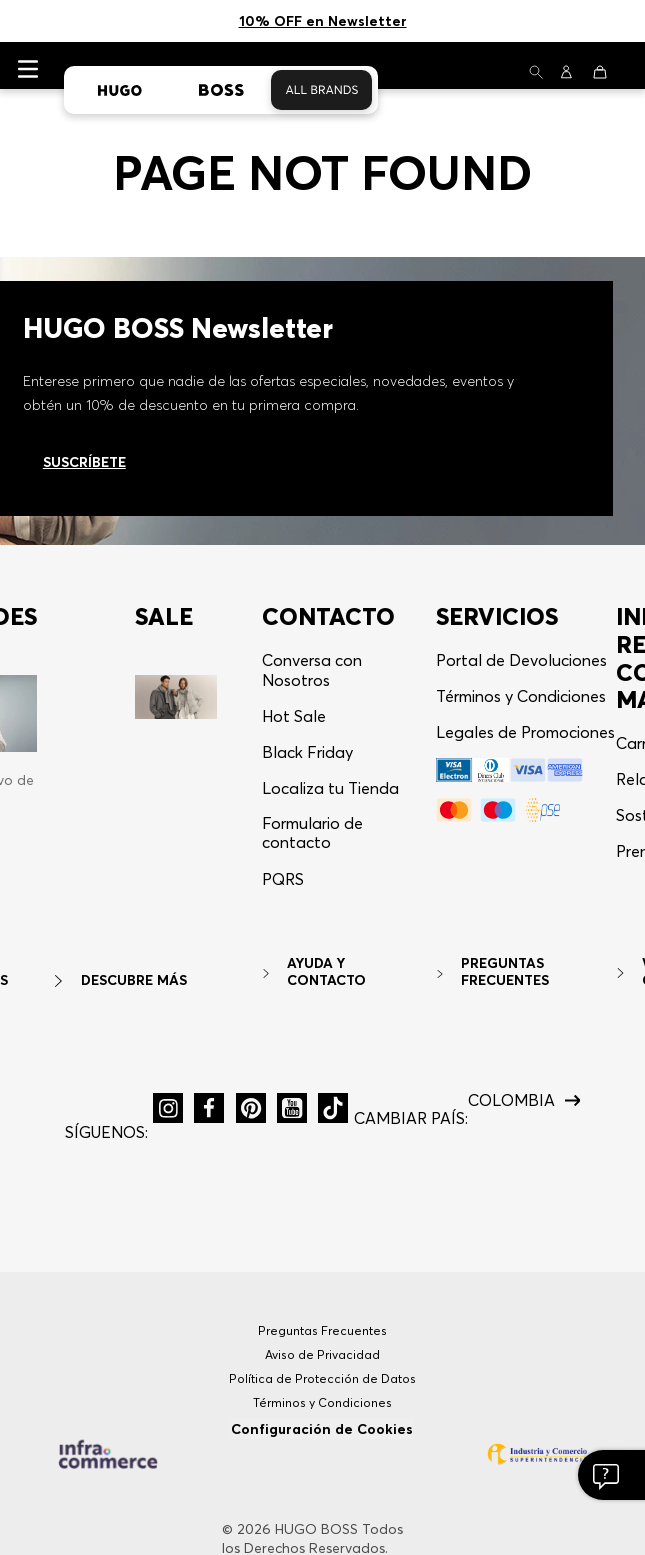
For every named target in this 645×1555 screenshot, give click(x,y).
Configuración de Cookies (322, 1345)
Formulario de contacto (312, 748)
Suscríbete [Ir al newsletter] (84, 378)
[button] (283, 803)
